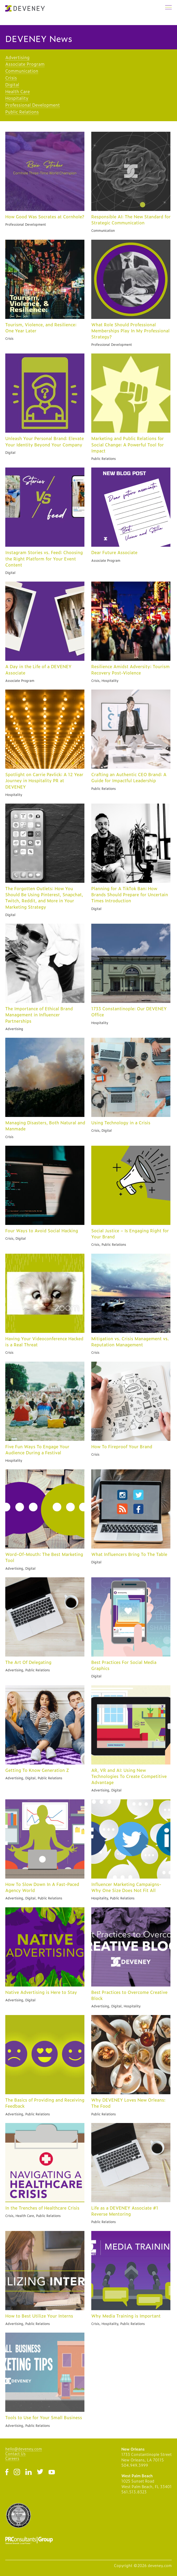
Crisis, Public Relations (108, 1244)
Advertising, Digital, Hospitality (116, 2006)
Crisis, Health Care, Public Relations (33, 2215)
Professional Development (32, 105)
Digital (12, 84)
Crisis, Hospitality (104, 680)
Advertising (17, 57)
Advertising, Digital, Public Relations (33, 1778)
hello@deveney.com (23, 2448)
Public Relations (22, 111)
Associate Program (25, 64)
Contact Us (15, 2453)
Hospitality (16, 98)
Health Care (17, 91)
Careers (12, 2458)
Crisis (11, 77)
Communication (21, 71)
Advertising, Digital (20, 1568)
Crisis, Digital (101, 1130)
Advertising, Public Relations (27, 1670)
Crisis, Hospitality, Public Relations (118, 2323)
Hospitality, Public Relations (113, 1898)
